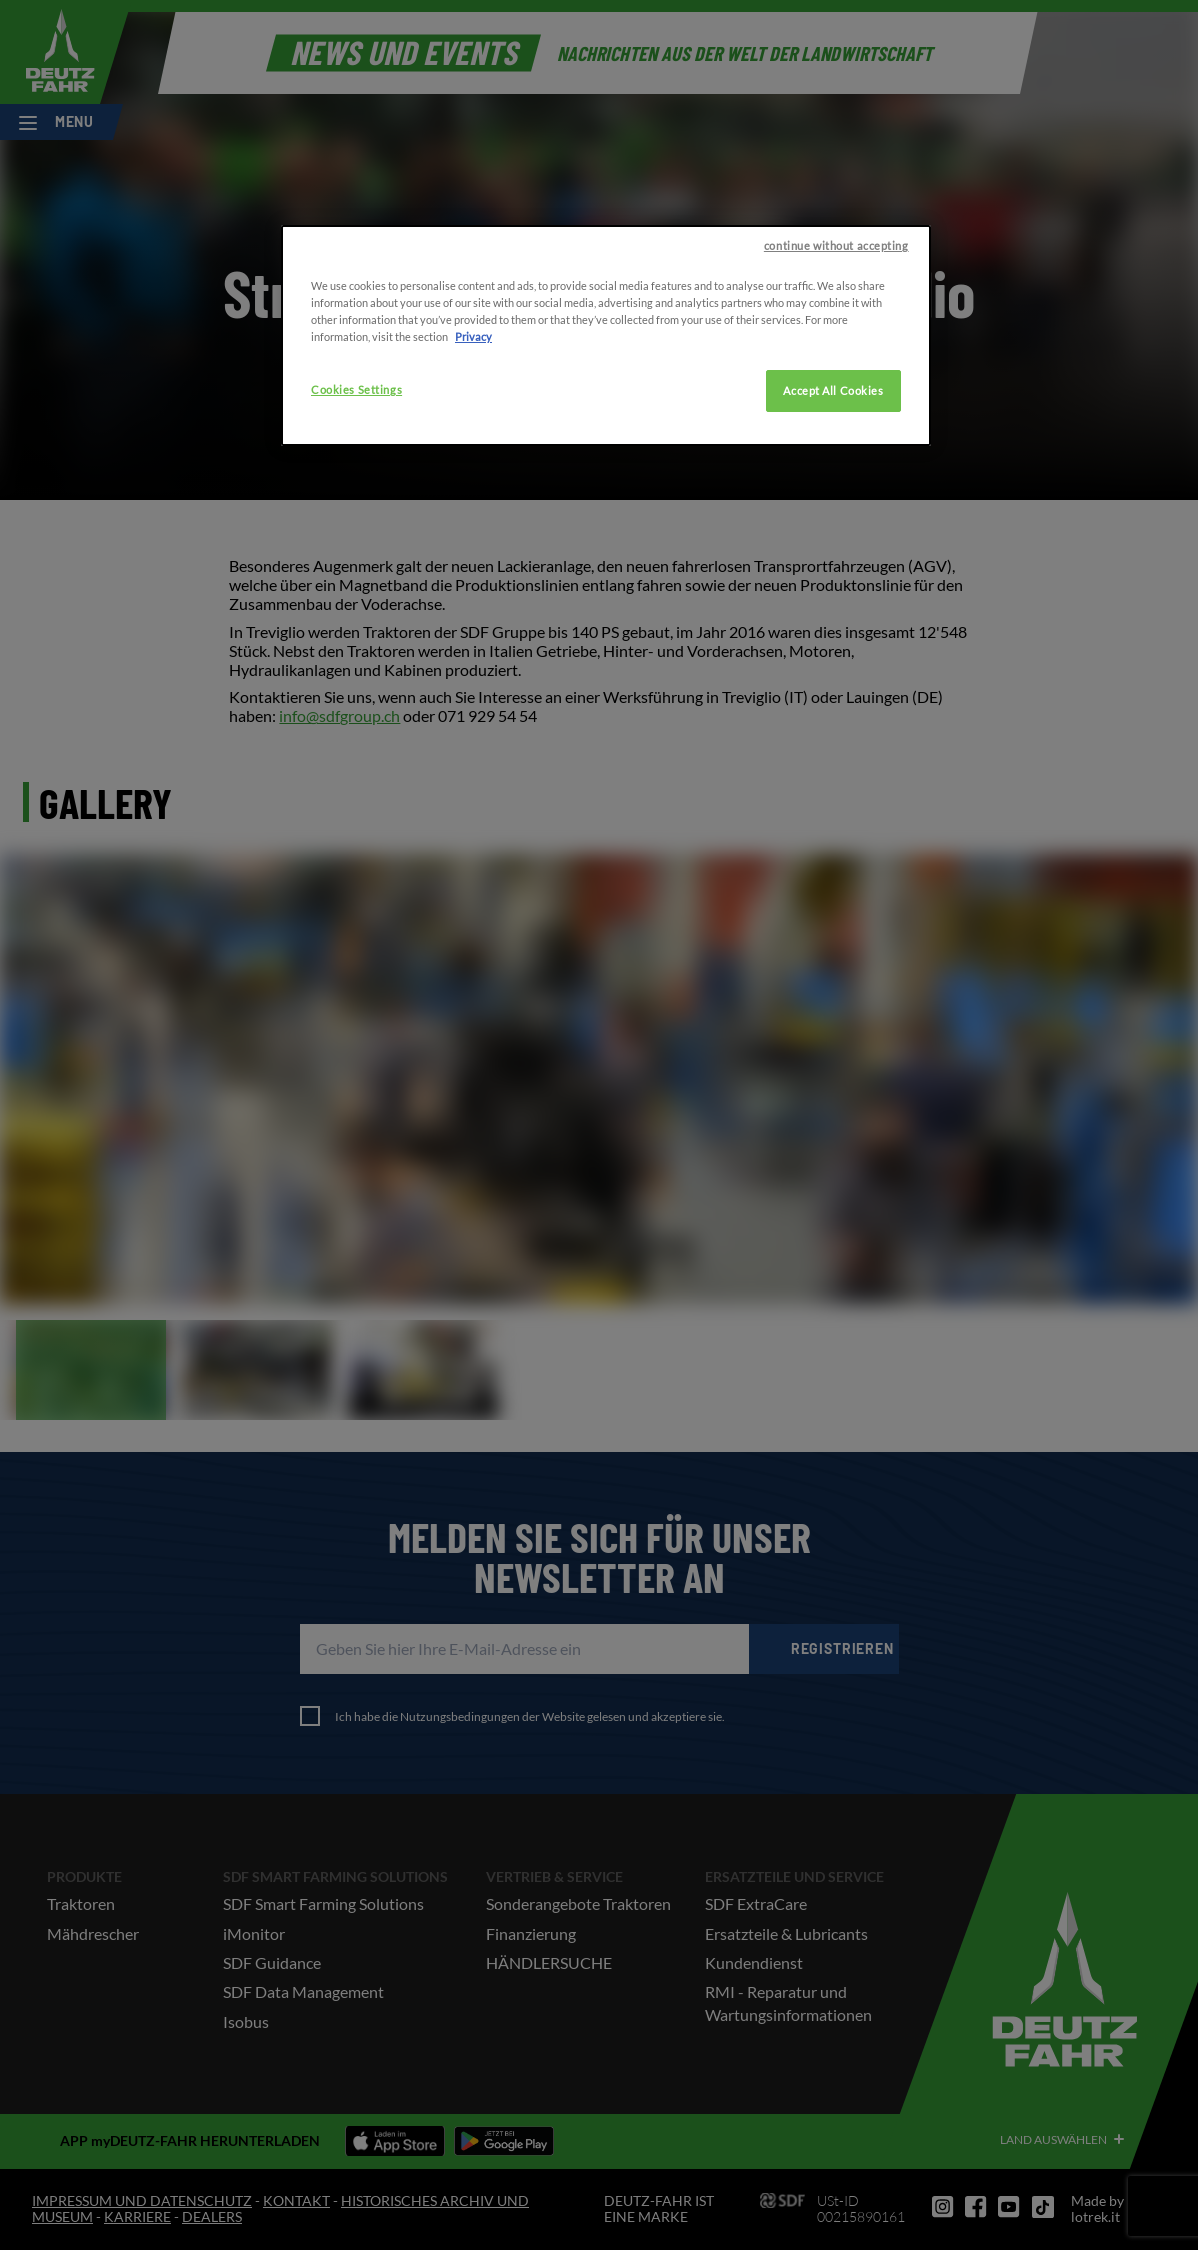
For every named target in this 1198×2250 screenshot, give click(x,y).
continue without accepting (836, 358)
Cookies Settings (356, 502)
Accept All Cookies (833, 503)
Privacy (473, 449)
